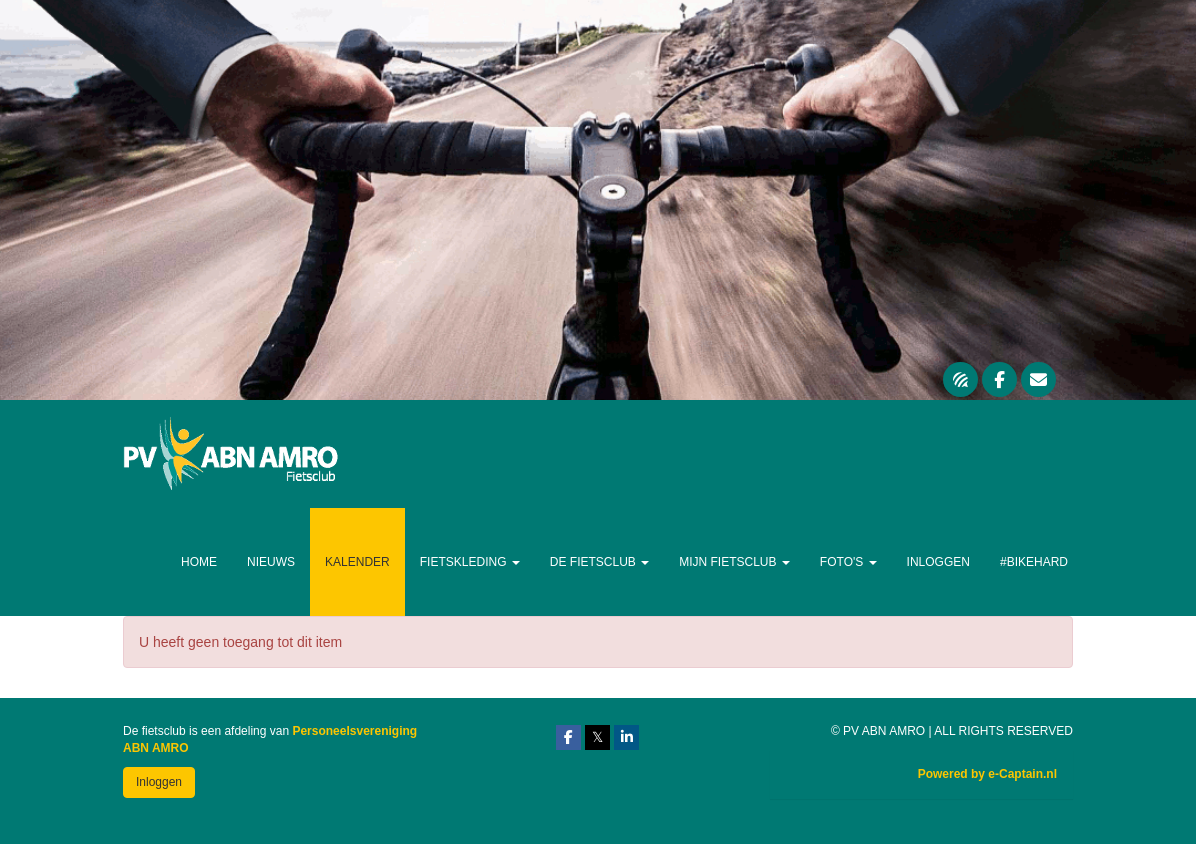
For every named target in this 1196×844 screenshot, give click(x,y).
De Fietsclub (599, 562)
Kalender (357, 562)
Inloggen (938, 562)
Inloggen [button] (159, 782)
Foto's (848, 562)
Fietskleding (470, 562)
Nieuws (271, 562)
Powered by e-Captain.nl (987, 774)
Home (199, 562)
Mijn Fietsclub (734, 562)
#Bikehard (1034, 562)
